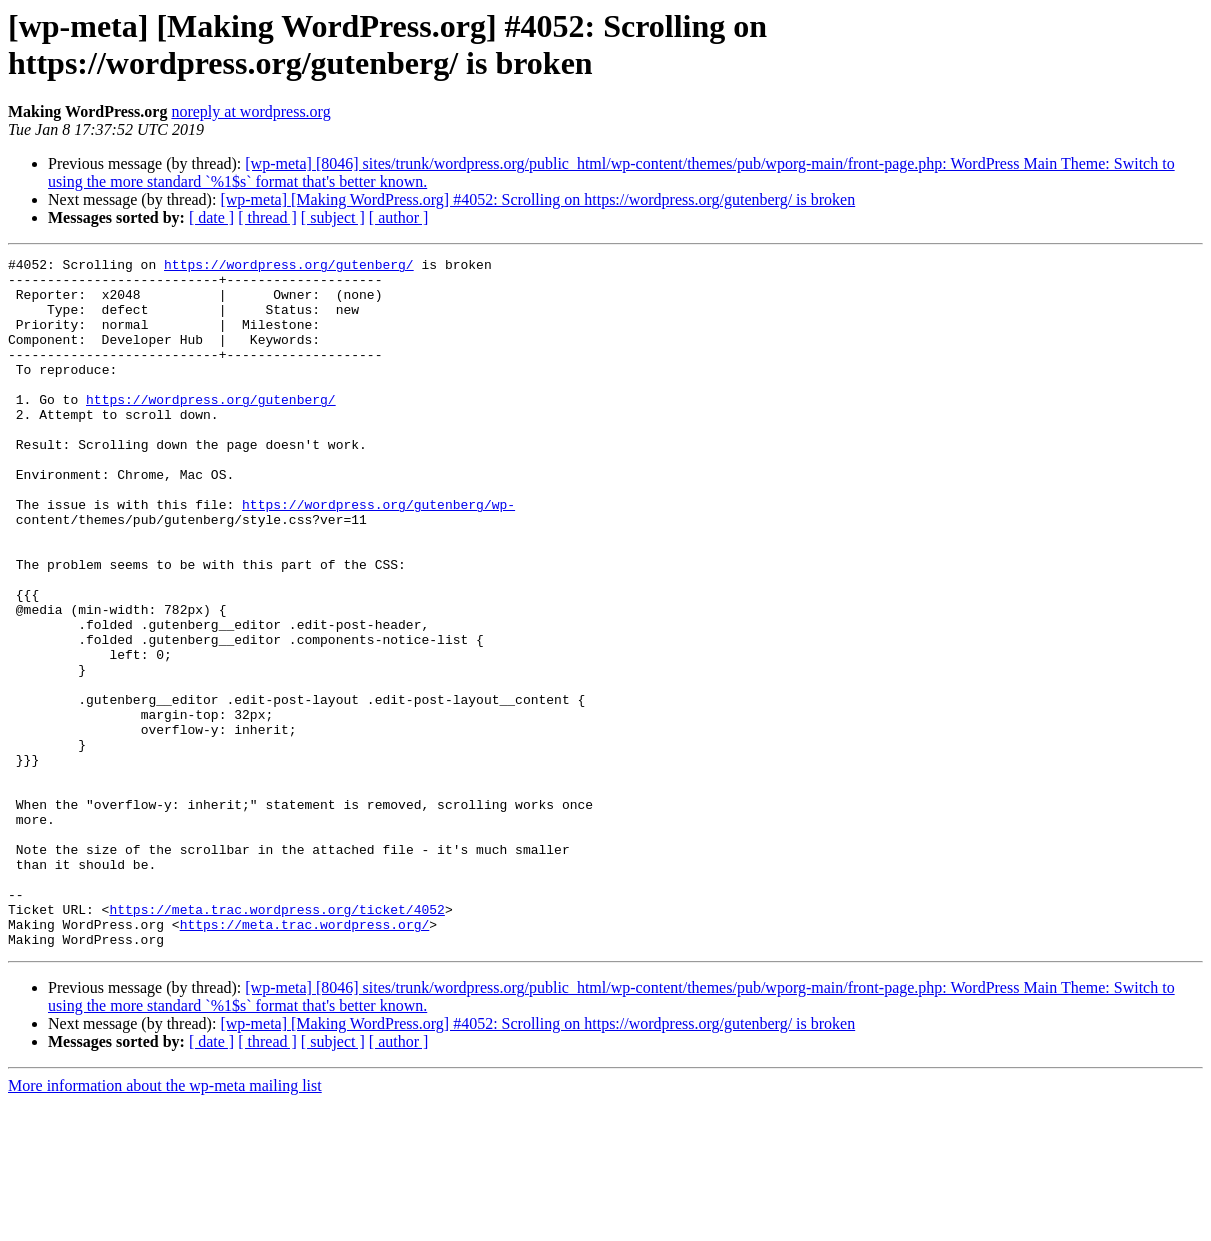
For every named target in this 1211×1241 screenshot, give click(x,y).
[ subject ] (333, 217)
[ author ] (399, 217)
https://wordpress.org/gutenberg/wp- (378, 555)
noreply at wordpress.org (250, 111)
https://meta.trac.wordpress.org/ (305, 1059)
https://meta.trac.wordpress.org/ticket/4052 (276, 1041)
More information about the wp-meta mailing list (165, 1223)
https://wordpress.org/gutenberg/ (289, 267)
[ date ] (211, 217)
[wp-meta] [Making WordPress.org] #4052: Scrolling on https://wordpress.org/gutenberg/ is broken (537, 199)
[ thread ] (267, 217)
